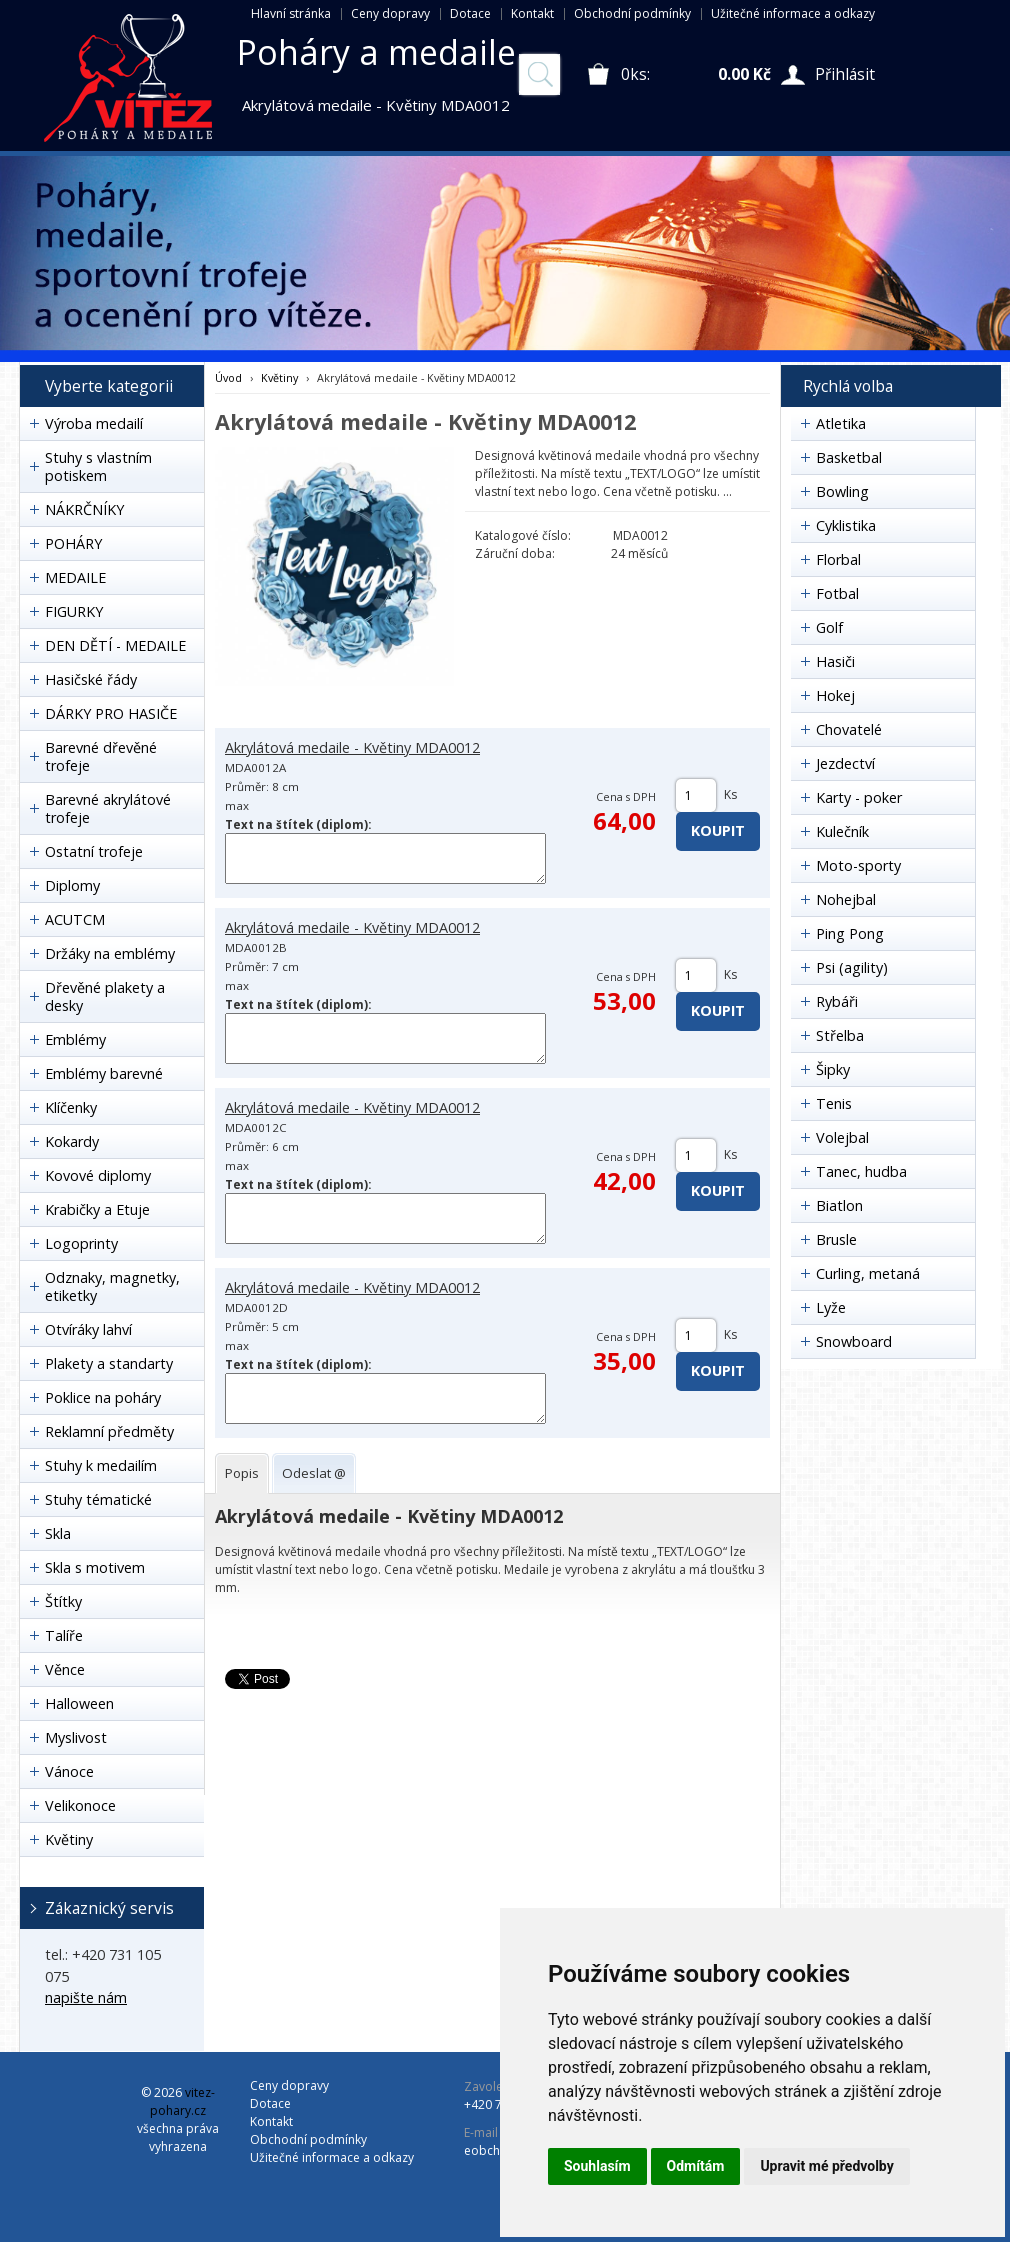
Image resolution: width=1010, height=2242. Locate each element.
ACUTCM (75, 919)
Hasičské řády (91, 679)
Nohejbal (846, 899)
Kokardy (72, 1141)
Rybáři (837, 1001)
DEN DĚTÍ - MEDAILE (115, 645)
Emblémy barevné (104, 1073)
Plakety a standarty (109, 1363)
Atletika (841, 423)
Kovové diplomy (98, 1175)
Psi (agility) (852, 967)
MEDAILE (75, 577)
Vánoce (69, 1771)
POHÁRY (73, 543)
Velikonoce (80, 1805)
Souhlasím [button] (597, 2166)
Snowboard (854, 1341)
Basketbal (849, 457)
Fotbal (837, 593)
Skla (58, 1533)
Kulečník (842, 831)
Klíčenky (71, 1107)
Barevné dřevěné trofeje (101, 756)
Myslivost (76, 1737)
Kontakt (532, 13)
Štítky (63, 1601)
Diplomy (72, 885)
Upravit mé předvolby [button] (826, 2166)
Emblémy (75, 1039)
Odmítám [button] (696, 2166)
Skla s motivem (95, 1567)
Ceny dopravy (390, 13)
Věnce (65, 1669)
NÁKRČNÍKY (84, 509)
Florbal (838, 559)
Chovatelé (849, 729)
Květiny (69, 1839)
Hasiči (835, 661)
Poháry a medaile (376, 52)
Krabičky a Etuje (97, 1209)
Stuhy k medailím (101, 1465)
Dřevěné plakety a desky (105, 996)
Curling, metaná (868, 1273)
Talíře (64, 1635)
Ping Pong (850, 933)
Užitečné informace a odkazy (793, 13)
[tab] (242, 1473)
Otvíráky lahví (88, 1329)
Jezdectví (845, 763)
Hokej (835, 695)
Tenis (834, 1103)
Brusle (836, 1239)
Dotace (470, 13)
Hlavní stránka (291, 13)
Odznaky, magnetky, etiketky (112, 1286)
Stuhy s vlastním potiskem (98, 466)
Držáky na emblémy (110, 953)
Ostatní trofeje (94, 851)
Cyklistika (846, 525)
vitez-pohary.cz (182, 2101)
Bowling (842, 491)
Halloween (79, 1703)
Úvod (228, 377)
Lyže (831, 1307)
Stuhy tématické (98, 1499)
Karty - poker (859, 797)
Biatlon (839, 1205)
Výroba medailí (94, 423)
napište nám (86, 1997)
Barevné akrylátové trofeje (108, 808)
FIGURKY (74, 611)
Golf (829, 627)
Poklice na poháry (103, 1397)
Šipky (833, 1069)
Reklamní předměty (109, 1431)
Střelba (840, 1035)
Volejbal (842, 1137)
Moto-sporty (858, 865)
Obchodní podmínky (632, 13)
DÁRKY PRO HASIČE (111, 713)
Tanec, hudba (861, 1171)
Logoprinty (81, 1243)
